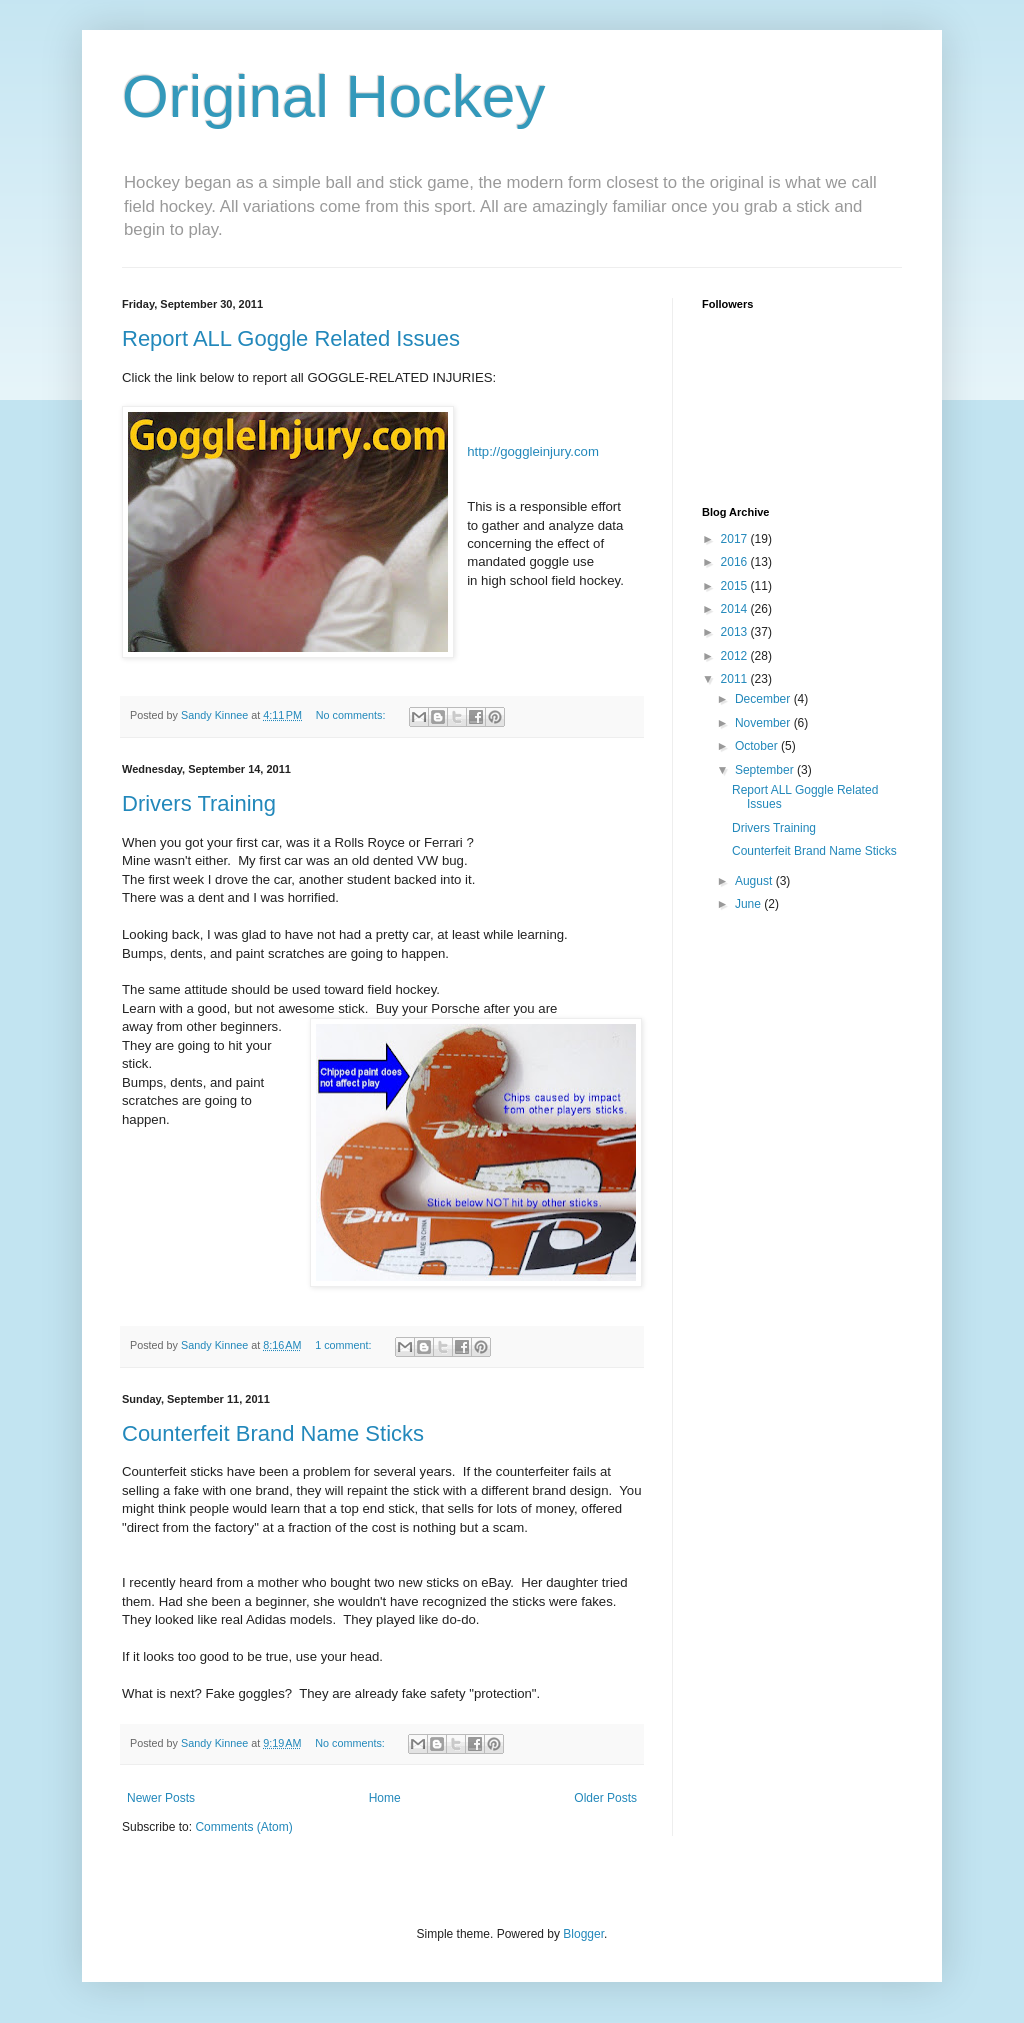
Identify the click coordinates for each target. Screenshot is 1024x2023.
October (758, 746)
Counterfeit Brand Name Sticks (273, 1433)
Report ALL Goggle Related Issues (291, 338)
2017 (736, 539)
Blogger (583, 1934)
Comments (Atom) (243, 1827)
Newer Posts (161, 1798)
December (764, 699)
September (766, 770)
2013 (736, 632)
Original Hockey (334, 96)
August (755, 881)
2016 (736, 562)
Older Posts (605, 1798)
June (749, 904)
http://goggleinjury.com (533, 451)
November (764, 723)
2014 (736, 609)
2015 (736, 586)
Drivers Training (199, 803)
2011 (736, 679)
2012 (736, 656)
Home (385, 1798)
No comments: (352, 715)
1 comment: (344, 1345)
